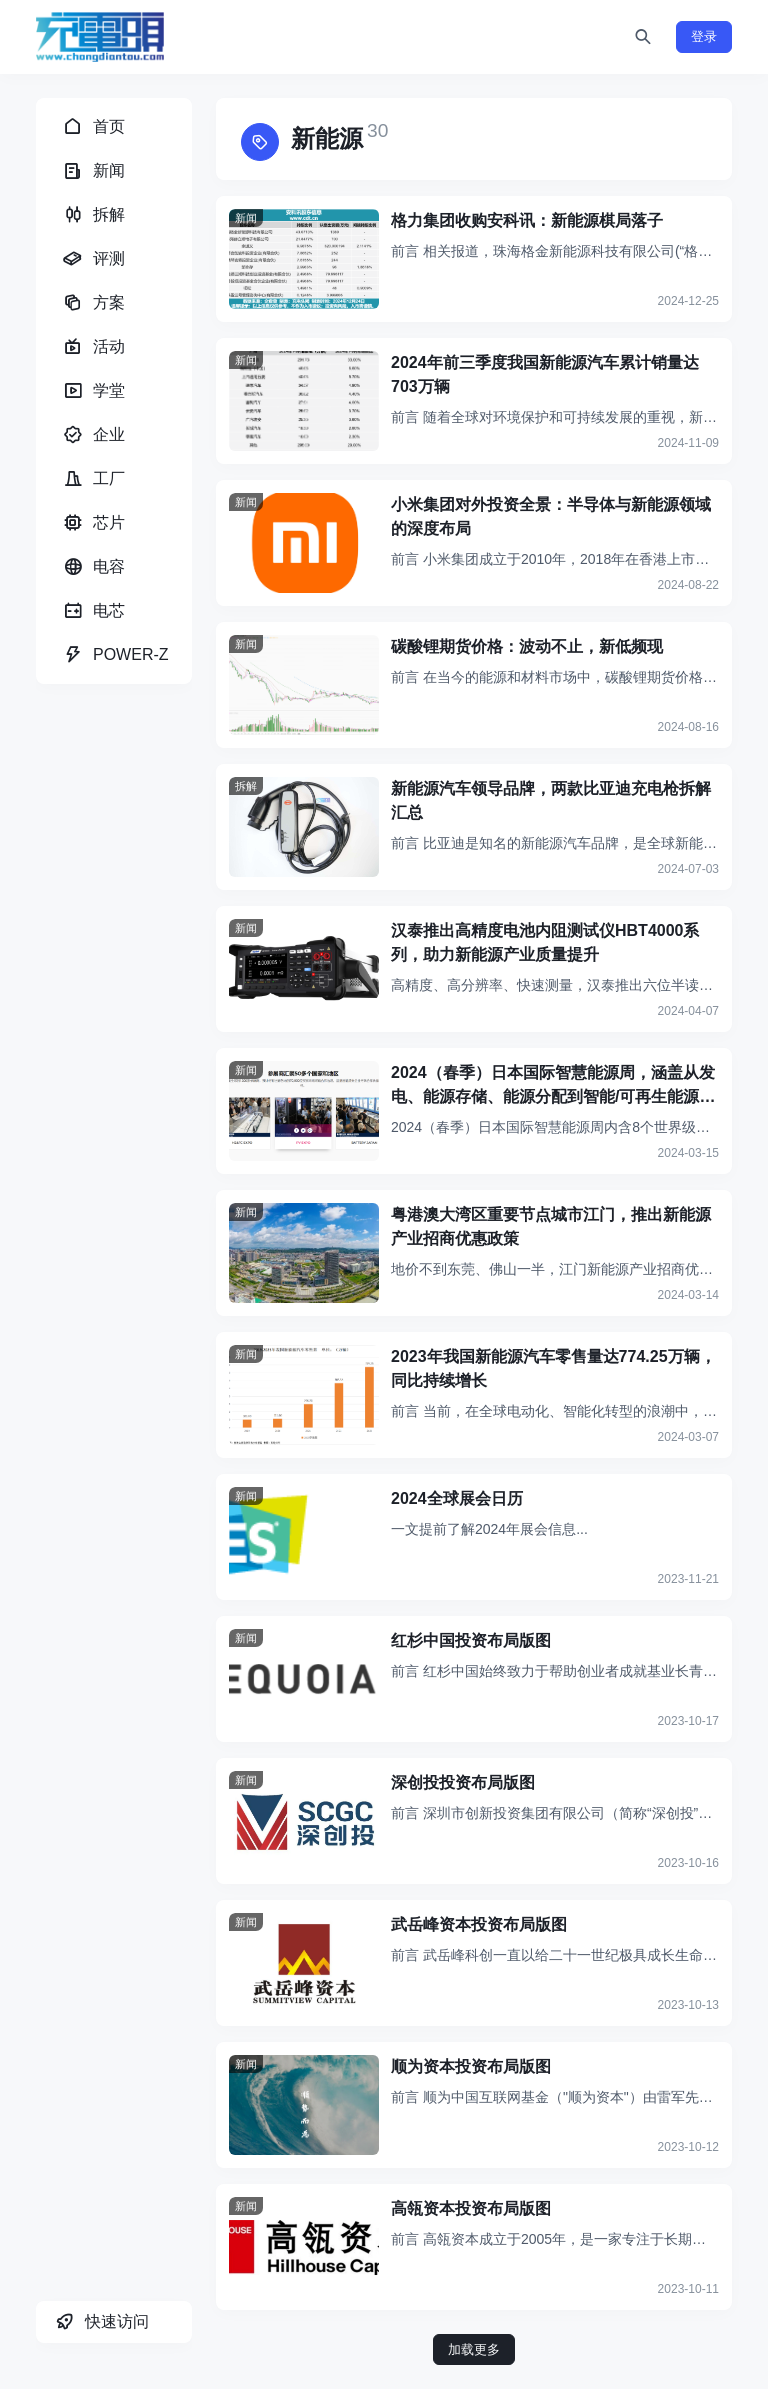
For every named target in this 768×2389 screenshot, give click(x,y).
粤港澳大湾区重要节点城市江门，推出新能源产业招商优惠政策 (551, 1226)
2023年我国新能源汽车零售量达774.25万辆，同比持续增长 (553, 1368)
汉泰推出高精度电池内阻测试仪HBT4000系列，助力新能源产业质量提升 (545, 942)
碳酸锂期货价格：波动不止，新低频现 (527, 646)
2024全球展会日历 (457, 1498)
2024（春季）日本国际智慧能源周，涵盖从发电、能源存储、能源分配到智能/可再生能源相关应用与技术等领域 (553, 1086)
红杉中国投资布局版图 (471, 1640)
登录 (704, 36)
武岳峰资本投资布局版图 (479, 1924)
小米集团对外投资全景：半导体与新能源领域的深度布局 (551, 516)
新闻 (246, 218)
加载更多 (474, 2349)
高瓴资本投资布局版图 (471, 2208)
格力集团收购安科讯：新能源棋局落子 (527, 220)
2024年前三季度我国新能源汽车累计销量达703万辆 (545, 374)
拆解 (246, 786)
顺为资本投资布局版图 (471, 2066)
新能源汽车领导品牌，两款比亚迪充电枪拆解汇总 (551, 800)
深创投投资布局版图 (463, 1782)
